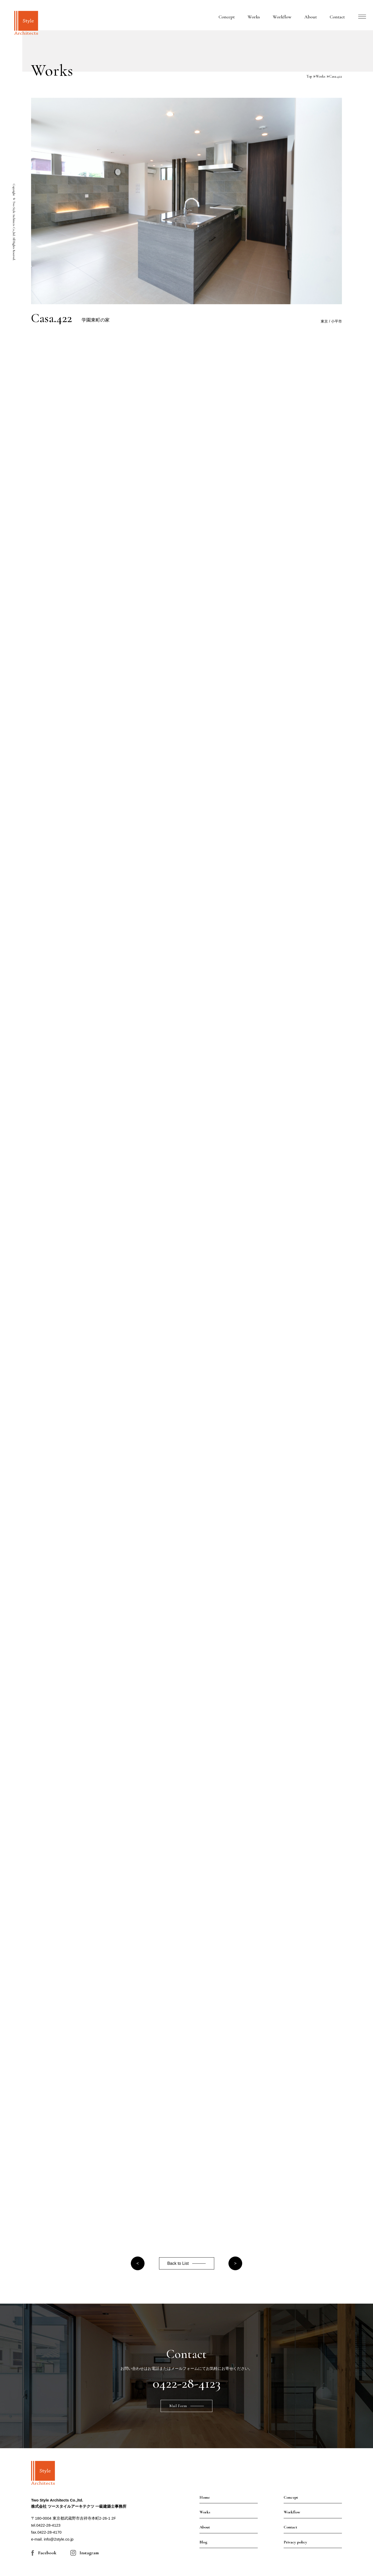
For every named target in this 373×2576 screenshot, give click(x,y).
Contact (337, 17)
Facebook (47, 2553)
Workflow (282, 17)
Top (309, 76)
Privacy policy (295, 2542)
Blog (203, 2542)
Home (204, 2497)
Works (254, 17)
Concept (227, 17)
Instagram (89, 2553)
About (310, 17)
